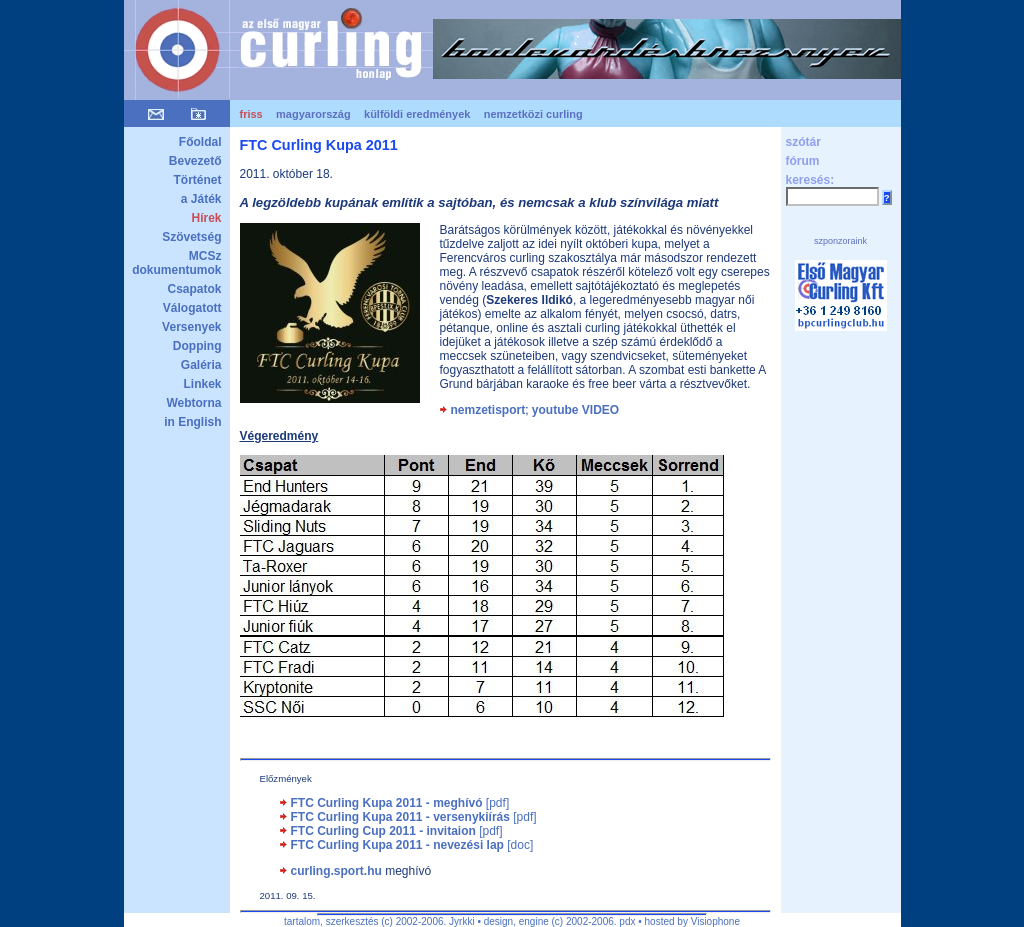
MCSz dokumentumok (176, 263)
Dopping (197, 346)
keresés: (810, 180)
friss (251, 114)
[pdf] (400, 803)
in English (192, 422)
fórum (803, 161)
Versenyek (191, 327)
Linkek (202, 384)
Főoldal (200, 142)
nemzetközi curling (533, 114)
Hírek (206, 218)
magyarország (313, 114)
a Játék (201, 199)
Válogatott (192, 308)
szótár (803, 142)
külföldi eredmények (417, 114)
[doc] (412, 845)
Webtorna (193, 403)
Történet (198, 180)
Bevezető (195, 161)
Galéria (201, 365)
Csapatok (194, 289)
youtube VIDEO (575, 410)
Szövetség (191, 237)
